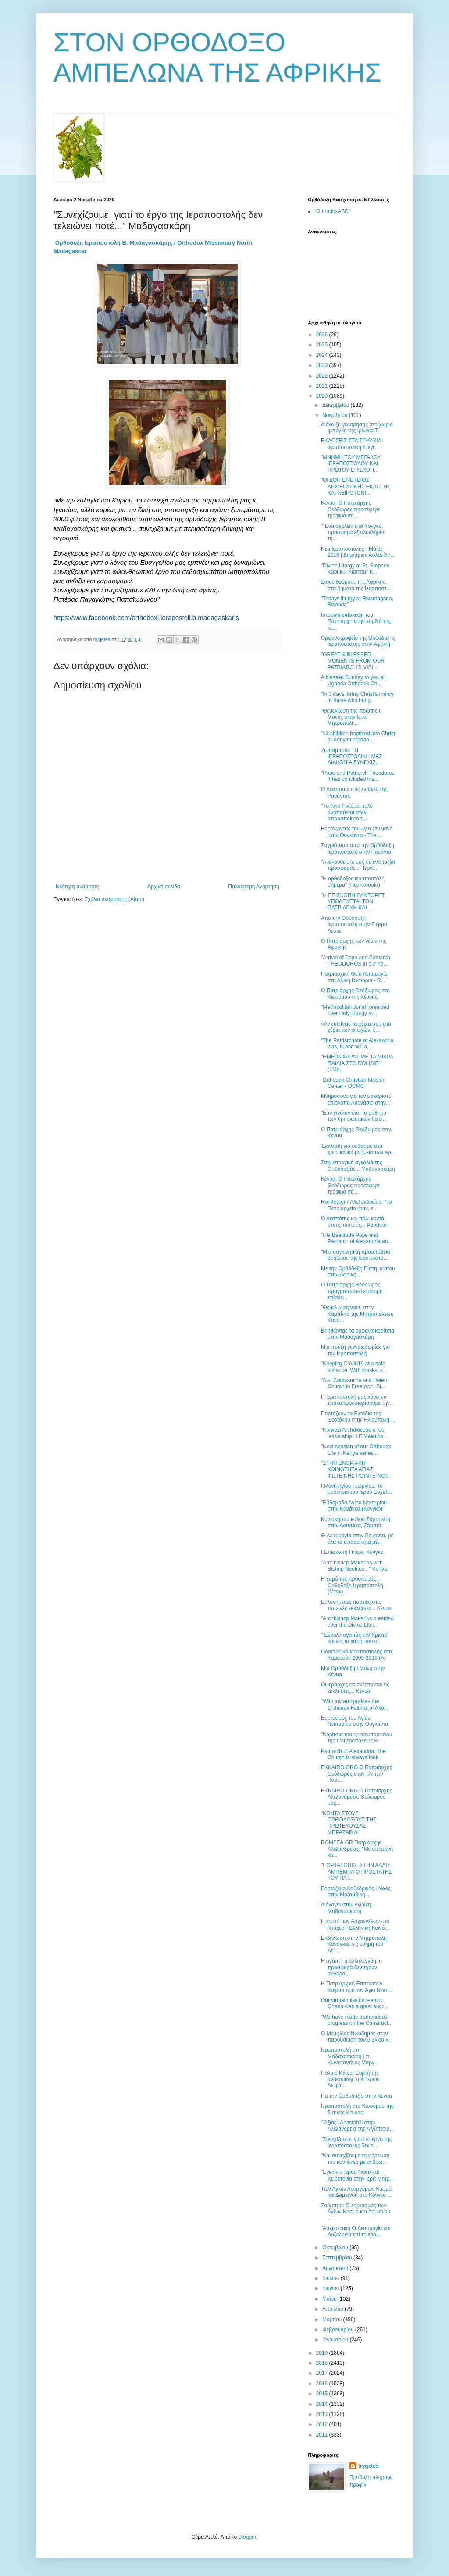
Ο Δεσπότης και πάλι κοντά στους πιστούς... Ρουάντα (354, 1221)
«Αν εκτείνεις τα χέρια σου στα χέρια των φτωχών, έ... (356, 1027)
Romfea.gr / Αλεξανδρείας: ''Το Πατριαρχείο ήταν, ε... (356, 1205)
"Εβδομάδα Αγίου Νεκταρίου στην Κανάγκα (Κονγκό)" (354, 1506)
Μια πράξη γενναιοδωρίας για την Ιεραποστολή (355, 1350)
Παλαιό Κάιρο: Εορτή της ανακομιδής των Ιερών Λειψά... (350, 2079)
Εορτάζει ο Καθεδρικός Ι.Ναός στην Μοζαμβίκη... (356, 1891)
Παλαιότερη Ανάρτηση (253, 887)
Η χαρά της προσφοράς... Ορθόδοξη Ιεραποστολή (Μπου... (352, 1585)
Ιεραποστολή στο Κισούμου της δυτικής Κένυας (357, 2109)
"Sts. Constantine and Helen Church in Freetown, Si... (354, 1383)
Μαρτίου (332, 2319)
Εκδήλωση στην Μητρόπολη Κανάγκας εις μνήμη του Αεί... (354, 1944)
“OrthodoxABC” (332, 211)
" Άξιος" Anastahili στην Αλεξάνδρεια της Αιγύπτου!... (357, 2126)
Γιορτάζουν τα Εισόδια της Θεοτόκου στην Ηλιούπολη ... (358, 1417)
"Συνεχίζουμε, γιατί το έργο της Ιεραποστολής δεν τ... (356, 2142)
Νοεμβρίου (335, 415)
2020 (322, 396)
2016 (322, 2383)
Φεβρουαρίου (338, 2330)
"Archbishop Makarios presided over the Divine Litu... (357, 1621)
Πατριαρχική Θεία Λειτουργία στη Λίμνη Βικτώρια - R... (354, 977)
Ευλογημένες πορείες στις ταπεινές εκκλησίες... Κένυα (356, 1605)
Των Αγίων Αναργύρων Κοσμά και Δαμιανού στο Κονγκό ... (356, 2192)
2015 (322, 2394)
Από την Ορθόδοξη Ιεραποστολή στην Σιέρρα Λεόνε (354, 924)
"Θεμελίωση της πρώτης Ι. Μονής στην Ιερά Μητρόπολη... (351, 717)
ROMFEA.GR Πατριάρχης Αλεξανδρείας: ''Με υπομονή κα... (357, 1848)
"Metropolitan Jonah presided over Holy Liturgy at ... (355, 1010)
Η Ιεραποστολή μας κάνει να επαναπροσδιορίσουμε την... (357, 1400)
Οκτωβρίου (335, 2248)
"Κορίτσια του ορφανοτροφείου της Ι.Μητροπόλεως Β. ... (356, 1738)
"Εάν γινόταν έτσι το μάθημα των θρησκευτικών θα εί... (354, 1116)
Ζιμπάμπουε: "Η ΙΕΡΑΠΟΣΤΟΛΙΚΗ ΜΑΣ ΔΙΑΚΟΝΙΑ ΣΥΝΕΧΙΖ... (351, 756)
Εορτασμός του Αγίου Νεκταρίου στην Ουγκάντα (354, 1721)
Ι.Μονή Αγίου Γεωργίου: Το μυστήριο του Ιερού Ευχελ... (356, 1489)
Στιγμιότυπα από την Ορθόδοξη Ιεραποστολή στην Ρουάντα (357, 848)
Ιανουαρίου (336, 2340)
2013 (322, 2414)
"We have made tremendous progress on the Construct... (356, 2020)
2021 (322, 386)
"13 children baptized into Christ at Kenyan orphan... (358, 736)
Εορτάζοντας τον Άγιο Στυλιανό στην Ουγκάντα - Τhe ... (356, 832)
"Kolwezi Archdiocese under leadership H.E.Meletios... (354, 1433)
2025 (322, 345)
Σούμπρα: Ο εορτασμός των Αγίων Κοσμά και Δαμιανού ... (355, 2211)
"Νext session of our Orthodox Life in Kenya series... (356, 1449)
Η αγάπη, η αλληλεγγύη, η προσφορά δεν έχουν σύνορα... (351, 1967)
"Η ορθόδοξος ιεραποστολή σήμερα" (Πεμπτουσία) (353, 882)
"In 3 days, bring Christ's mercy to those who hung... (357, 697)
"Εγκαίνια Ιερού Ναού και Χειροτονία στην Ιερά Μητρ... (357, 2175)
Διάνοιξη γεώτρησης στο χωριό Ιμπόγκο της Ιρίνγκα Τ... (357, 427)
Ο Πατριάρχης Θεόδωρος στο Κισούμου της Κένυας (355, 993)
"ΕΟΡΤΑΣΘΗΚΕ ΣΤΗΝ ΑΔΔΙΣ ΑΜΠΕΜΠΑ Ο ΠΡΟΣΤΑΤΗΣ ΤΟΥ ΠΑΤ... (356, 1871)
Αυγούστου (335, 2268)
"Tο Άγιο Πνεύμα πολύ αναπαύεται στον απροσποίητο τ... (347, 812)
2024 (322, 355)
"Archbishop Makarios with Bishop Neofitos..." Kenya (354, 1566)
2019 (322, 2353)
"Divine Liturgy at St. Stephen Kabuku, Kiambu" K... (355, 569)
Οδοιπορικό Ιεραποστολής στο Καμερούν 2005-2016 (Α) (356, 1655)
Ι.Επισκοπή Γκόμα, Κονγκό (352, 1552)
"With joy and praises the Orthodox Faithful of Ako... (354, 1704)
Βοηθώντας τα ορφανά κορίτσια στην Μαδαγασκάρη (357, 1334)
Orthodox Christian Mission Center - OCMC (353, 1083)
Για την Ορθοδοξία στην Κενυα (356, 2096)
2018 (322, 2363)
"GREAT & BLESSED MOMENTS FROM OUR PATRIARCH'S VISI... (353, 661)
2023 (322, 365)
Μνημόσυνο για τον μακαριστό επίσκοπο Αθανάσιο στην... (356, 1099)
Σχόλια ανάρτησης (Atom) (114, 899)
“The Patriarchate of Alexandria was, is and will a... (357, 1043)
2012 (322, 2424)
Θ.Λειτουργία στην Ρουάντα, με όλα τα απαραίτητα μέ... (357, 1538)
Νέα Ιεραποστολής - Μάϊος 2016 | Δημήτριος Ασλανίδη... (358, 552)
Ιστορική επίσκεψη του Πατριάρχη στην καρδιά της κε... (356, 621)
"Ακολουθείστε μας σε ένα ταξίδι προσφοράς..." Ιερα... (358, 865)
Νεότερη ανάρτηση (77, 887)
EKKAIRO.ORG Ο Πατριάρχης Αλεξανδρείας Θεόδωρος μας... (356, 1797)
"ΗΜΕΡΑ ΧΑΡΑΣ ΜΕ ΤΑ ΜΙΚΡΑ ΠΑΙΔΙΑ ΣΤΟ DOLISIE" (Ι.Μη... (357, 1063)
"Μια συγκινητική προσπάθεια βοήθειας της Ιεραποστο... (355, 1255)
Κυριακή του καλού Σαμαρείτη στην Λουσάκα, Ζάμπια (355, 1522)
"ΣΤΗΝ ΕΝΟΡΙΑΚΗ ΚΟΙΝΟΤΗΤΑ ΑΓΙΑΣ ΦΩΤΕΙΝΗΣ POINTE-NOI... (356, 1469)
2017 (322, 2373)
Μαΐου (330, 2299)
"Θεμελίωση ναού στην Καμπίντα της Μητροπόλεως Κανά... (357, 1313)
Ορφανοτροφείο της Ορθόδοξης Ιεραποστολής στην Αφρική (358, 641)
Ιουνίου (331, 2288)
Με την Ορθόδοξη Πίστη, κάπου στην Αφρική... (358, 1271)
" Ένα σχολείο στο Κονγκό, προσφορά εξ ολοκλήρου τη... (353, 532)
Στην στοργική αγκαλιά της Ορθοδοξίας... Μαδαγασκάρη (358, 1165)
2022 (322, 376)
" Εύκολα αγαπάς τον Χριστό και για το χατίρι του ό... (354, 1638)
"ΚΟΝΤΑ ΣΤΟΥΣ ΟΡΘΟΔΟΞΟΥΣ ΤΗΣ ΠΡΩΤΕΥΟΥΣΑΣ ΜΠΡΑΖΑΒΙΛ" (349, 1822)
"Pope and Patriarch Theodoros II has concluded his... (357, 776)
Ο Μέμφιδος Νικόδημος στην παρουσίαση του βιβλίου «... (357, 2037)
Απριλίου (333, 2309)
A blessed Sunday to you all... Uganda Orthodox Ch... (355, 680)
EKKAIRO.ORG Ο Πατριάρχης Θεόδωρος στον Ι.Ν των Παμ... (356, 1773)
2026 (322, 334)
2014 (322, 2404)
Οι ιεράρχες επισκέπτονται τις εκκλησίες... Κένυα (355, 1688)
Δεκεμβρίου (336, 405)
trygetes (368, 2466)
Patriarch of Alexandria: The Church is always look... (353, 1754)
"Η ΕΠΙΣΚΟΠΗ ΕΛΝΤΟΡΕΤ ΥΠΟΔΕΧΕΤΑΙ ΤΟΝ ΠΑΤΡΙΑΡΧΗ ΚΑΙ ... (353, 901)
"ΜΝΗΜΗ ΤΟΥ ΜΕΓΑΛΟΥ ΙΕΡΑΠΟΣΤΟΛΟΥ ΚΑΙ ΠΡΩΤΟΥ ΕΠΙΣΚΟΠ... (351, 463)
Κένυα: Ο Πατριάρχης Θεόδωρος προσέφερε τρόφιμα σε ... (350, 509)
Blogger (247, 2537)
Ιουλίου (331, 2278)
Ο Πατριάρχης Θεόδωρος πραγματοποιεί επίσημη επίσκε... (352, 1291)
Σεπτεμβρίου (337, 2258)
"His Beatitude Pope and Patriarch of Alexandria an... (356, 1238)
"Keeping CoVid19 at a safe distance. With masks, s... (354, 1367)
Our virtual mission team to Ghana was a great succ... (354, 2003)
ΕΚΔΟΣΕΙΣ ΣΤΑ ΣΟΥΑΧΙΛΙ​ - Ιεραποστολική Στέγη (353, 444)
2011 (322, 2435)
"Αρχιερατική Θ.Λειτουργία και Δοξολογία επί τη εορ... (355, 2231)
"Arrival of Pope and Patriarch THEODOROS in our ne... (355, 961)
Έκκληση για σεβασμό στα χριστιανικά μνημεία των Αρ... (358, 1149)
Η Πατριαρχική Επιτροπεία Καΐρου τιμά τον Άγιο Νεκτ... (356, 1987)
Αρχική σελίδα (163, 887)
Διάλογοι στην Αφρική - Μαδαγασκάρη (347, 1908)
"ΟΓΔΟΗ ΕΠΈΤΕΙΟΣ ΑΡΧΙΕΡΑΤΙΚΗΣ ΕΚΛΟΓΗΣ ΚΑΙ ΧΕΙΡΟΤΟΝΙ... (355, 486)
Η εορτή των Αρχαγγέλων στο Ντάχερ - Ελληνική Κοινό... (355, 1924)
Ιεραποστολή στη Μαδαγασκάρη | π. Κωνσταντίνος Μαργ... (350, 2056)
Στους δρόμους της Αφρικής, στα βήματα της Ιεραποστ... (356, 585)
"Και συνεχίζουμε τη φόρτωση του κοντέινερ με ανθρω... (355, 2158)
